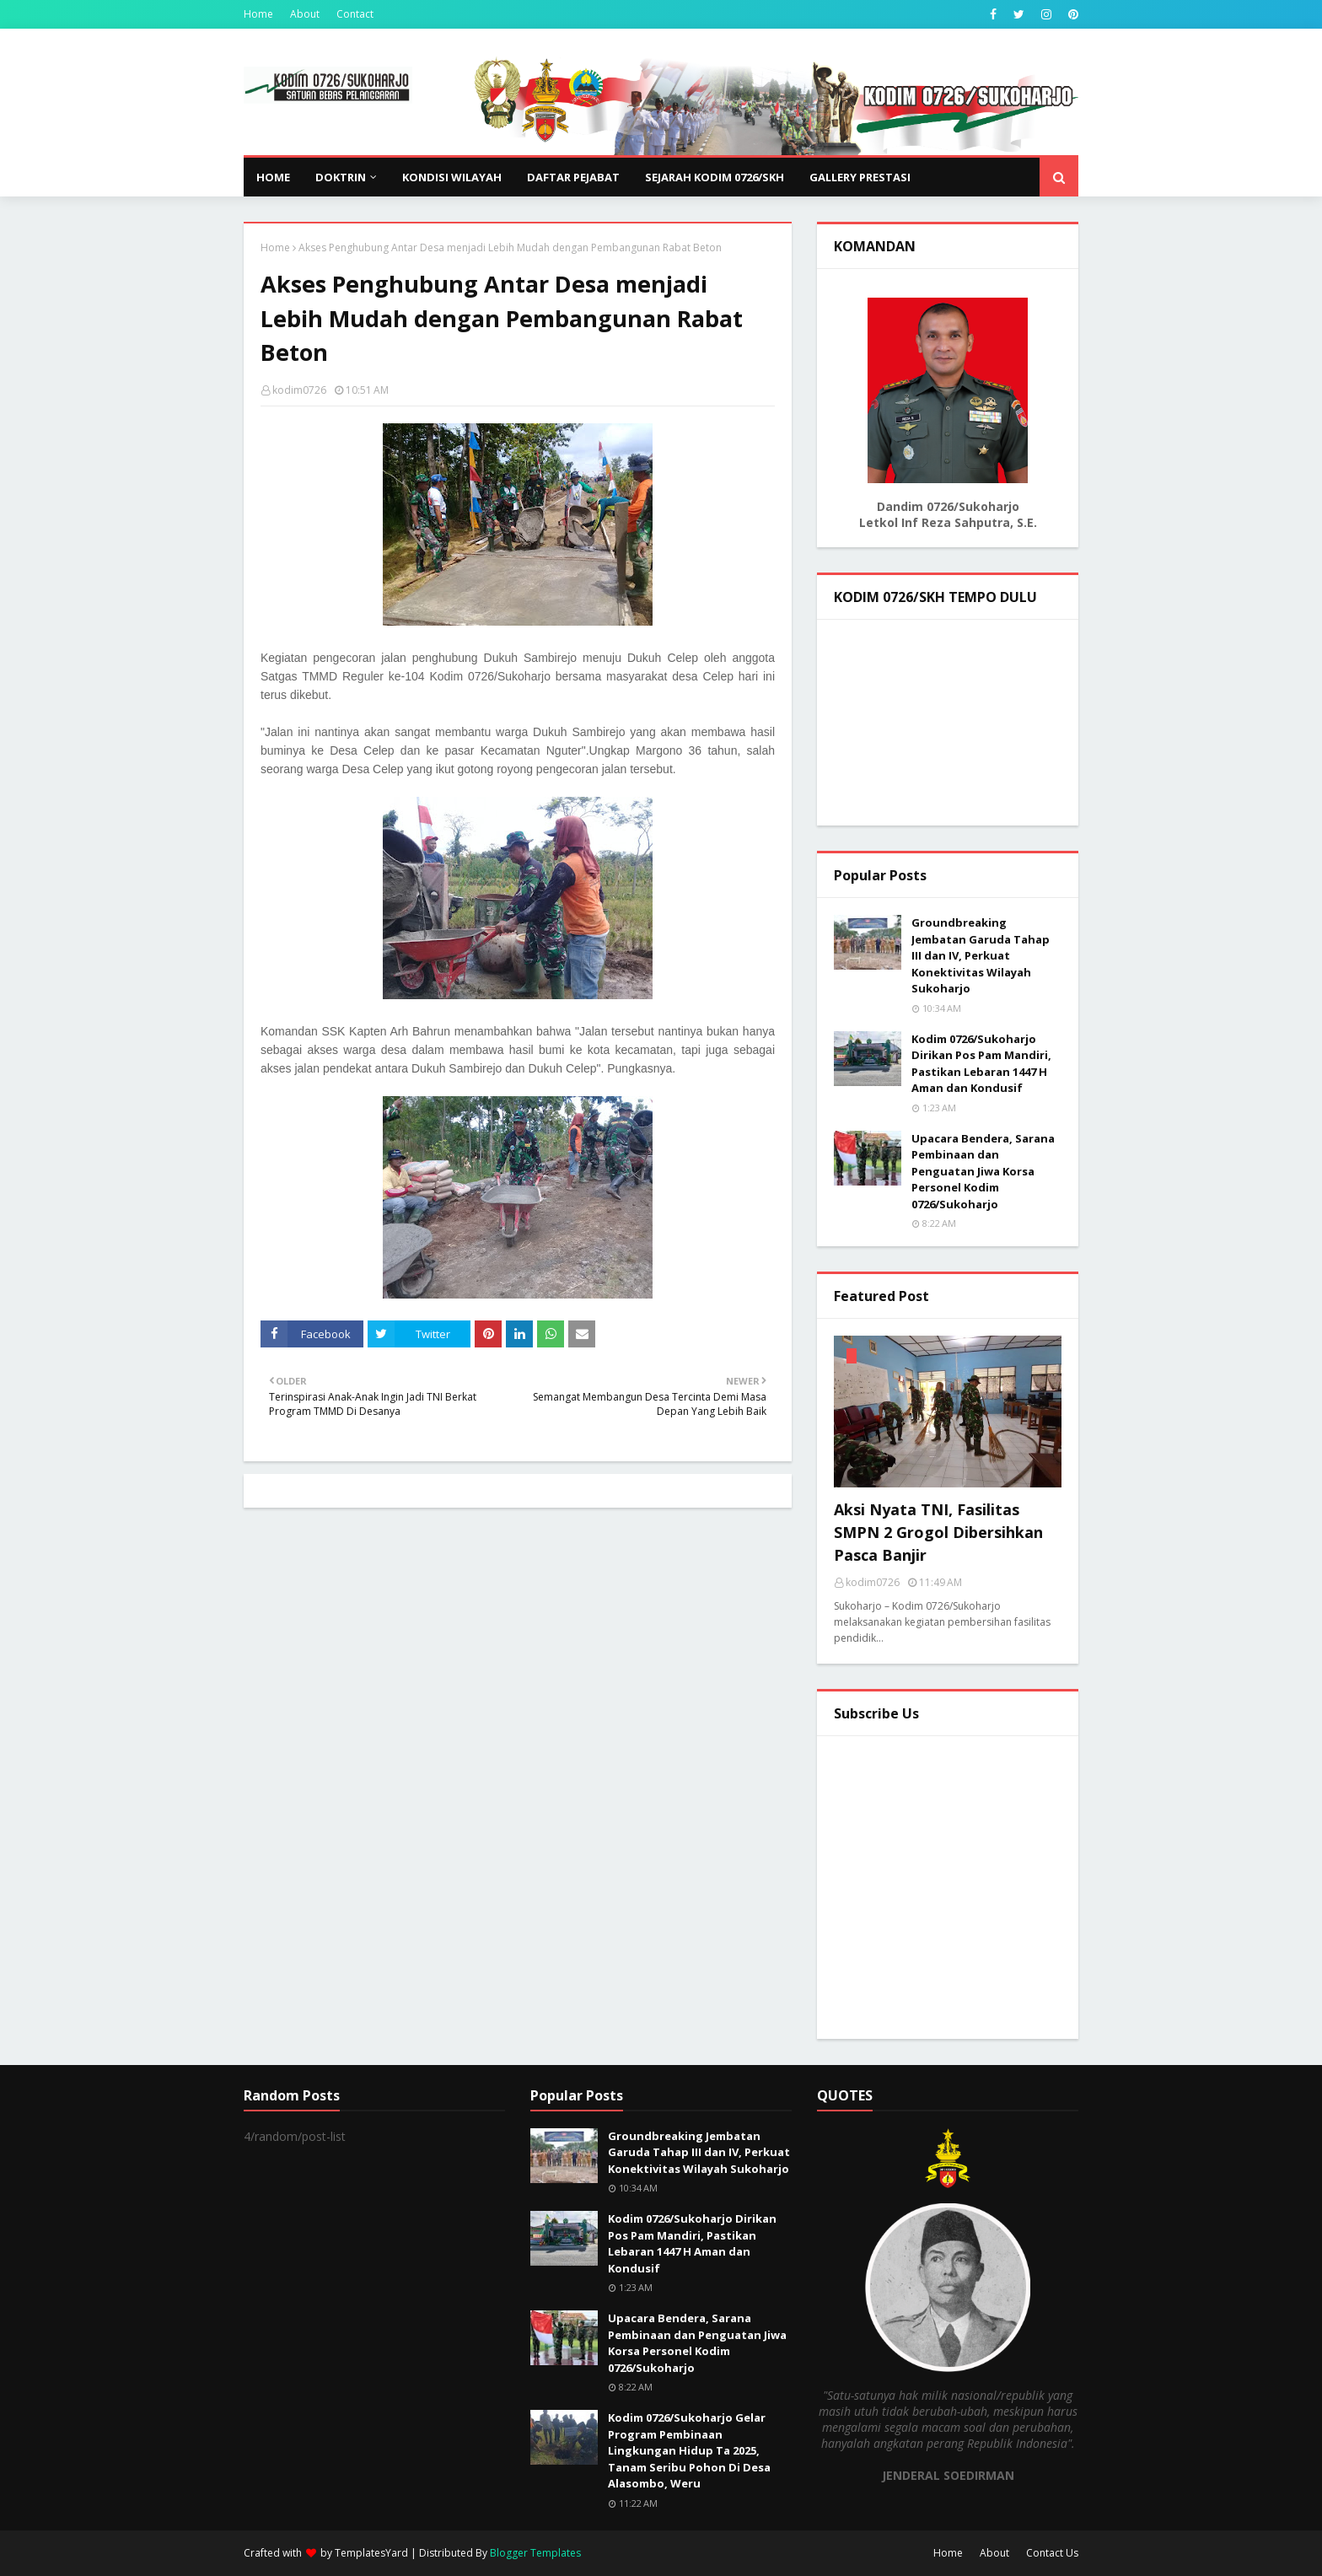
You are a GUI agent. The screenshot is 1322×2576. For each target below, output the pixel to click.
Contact (354, 14)
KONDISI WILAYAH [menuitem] (452, 177)
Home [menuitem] (273, 177)
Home (258, 14)
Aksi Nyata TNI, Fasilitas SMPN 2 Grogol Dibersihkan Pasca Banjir (938, 1532)
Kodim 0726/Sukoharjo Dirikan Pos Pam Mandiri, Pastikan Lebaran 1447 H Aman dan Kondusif (981, 1063)
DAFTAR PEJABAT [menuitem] (573, 177)
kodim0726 (299, 390)
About (305, 14)
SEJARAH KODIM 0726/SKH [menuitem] (714, 177)
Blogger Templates (535, 2553)
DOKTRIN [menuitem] (340, 177)
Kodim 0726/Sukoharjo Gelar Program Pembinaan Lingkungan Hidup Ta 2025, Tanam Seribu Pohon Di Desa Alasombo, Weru (689, 2450)
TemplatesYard (371, 2553)
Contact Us (1052, 2553)
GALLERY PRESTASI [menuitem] (860, 177)
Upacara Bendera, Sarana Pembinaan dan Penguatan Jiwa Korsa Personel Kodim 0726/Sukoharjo (983, 1171)
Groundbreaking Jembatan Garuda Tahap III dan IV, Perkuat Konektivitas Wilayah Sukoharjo (980, 955)
